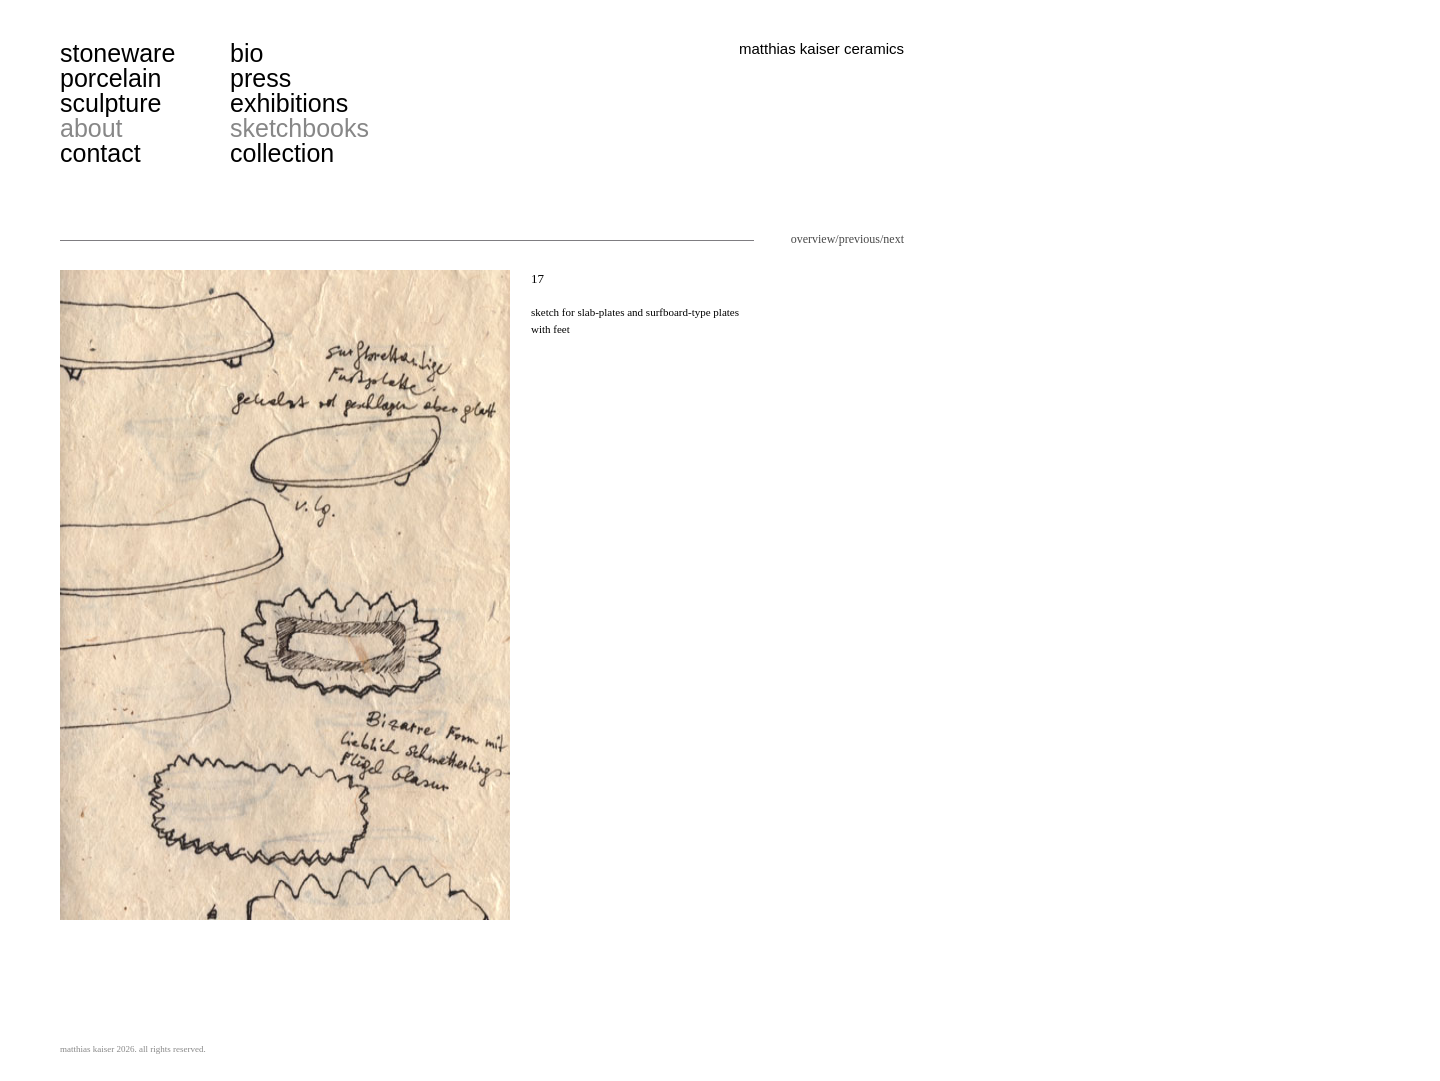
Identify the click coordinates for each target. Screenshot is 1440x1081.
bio (246, 53)
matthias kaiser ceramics (821, 48)
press (260, 78)
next (893, 239)
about (91, 128)
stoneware (117, 53)
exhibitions (289, 103)
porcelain (110, 78)
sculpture (110, 103)
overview (813, 239)
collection (282, 153)
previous (859, 239)
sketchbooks (299, 128)
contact (100, 153)
